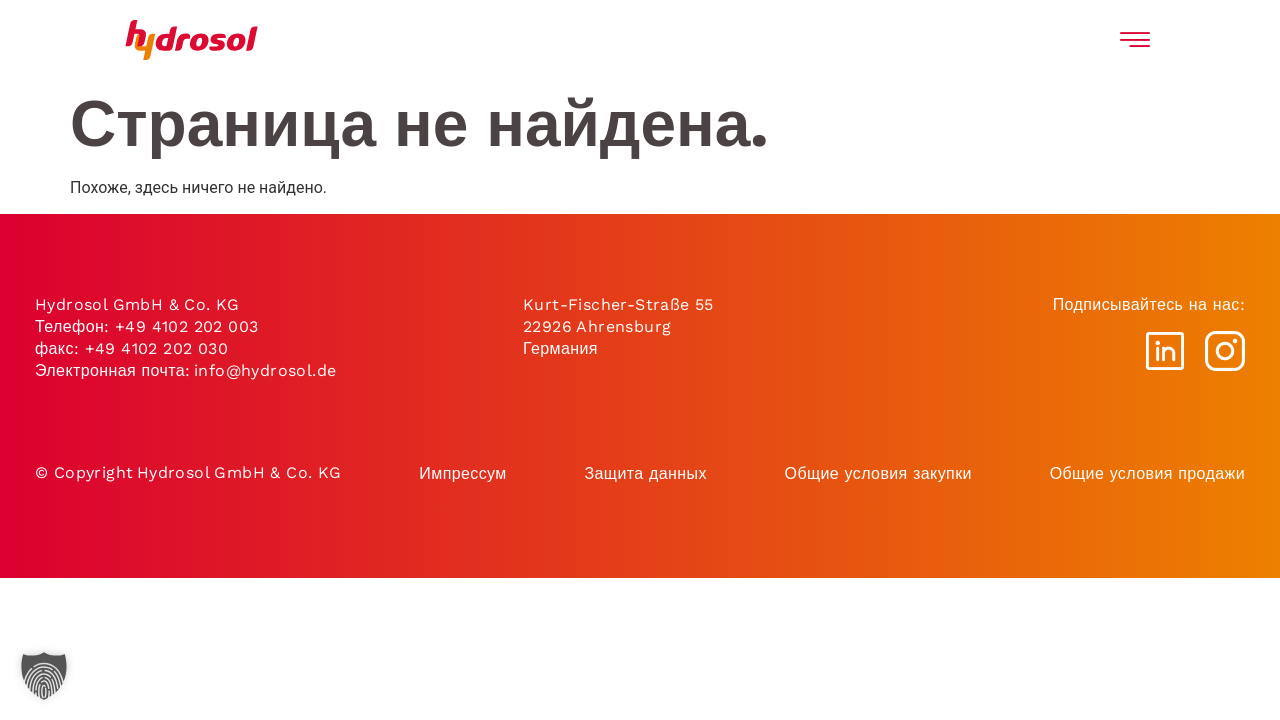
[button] (44, 676)
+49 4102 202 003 (186, 326)
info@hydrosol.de (264, 370)
